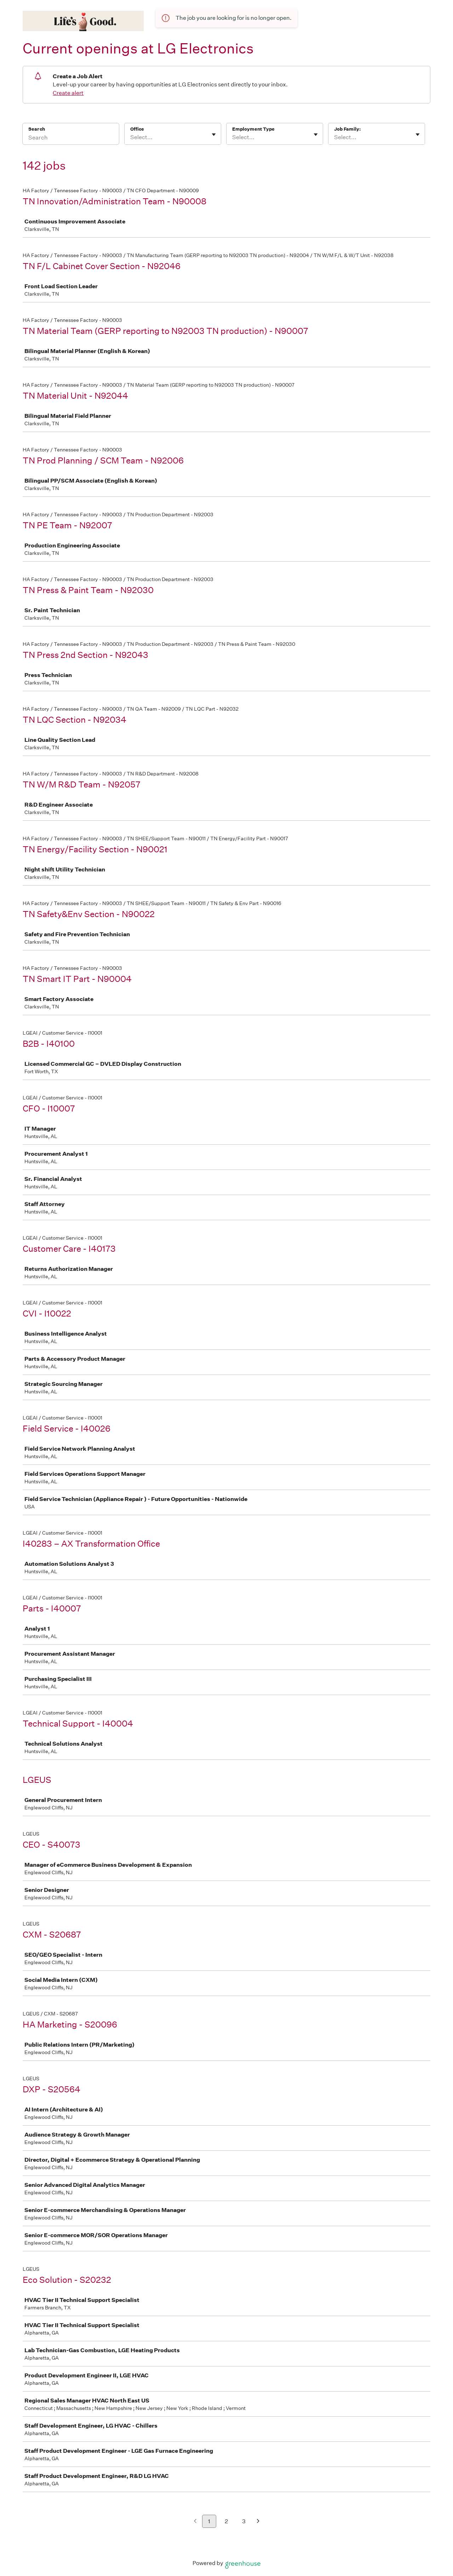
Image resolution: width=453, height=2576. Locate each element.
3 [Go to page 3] (244, 2521)
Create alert (68, 93)
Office (137, 129)
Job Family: (347, 129)
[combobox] (130, 137)
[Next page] (258, 2522)
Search (36, 129)
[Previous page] (195, 2522)
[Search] (71, 138)
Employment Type (253, 129)
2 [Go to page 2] (226, 2521)
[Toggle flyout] (214, 134)
